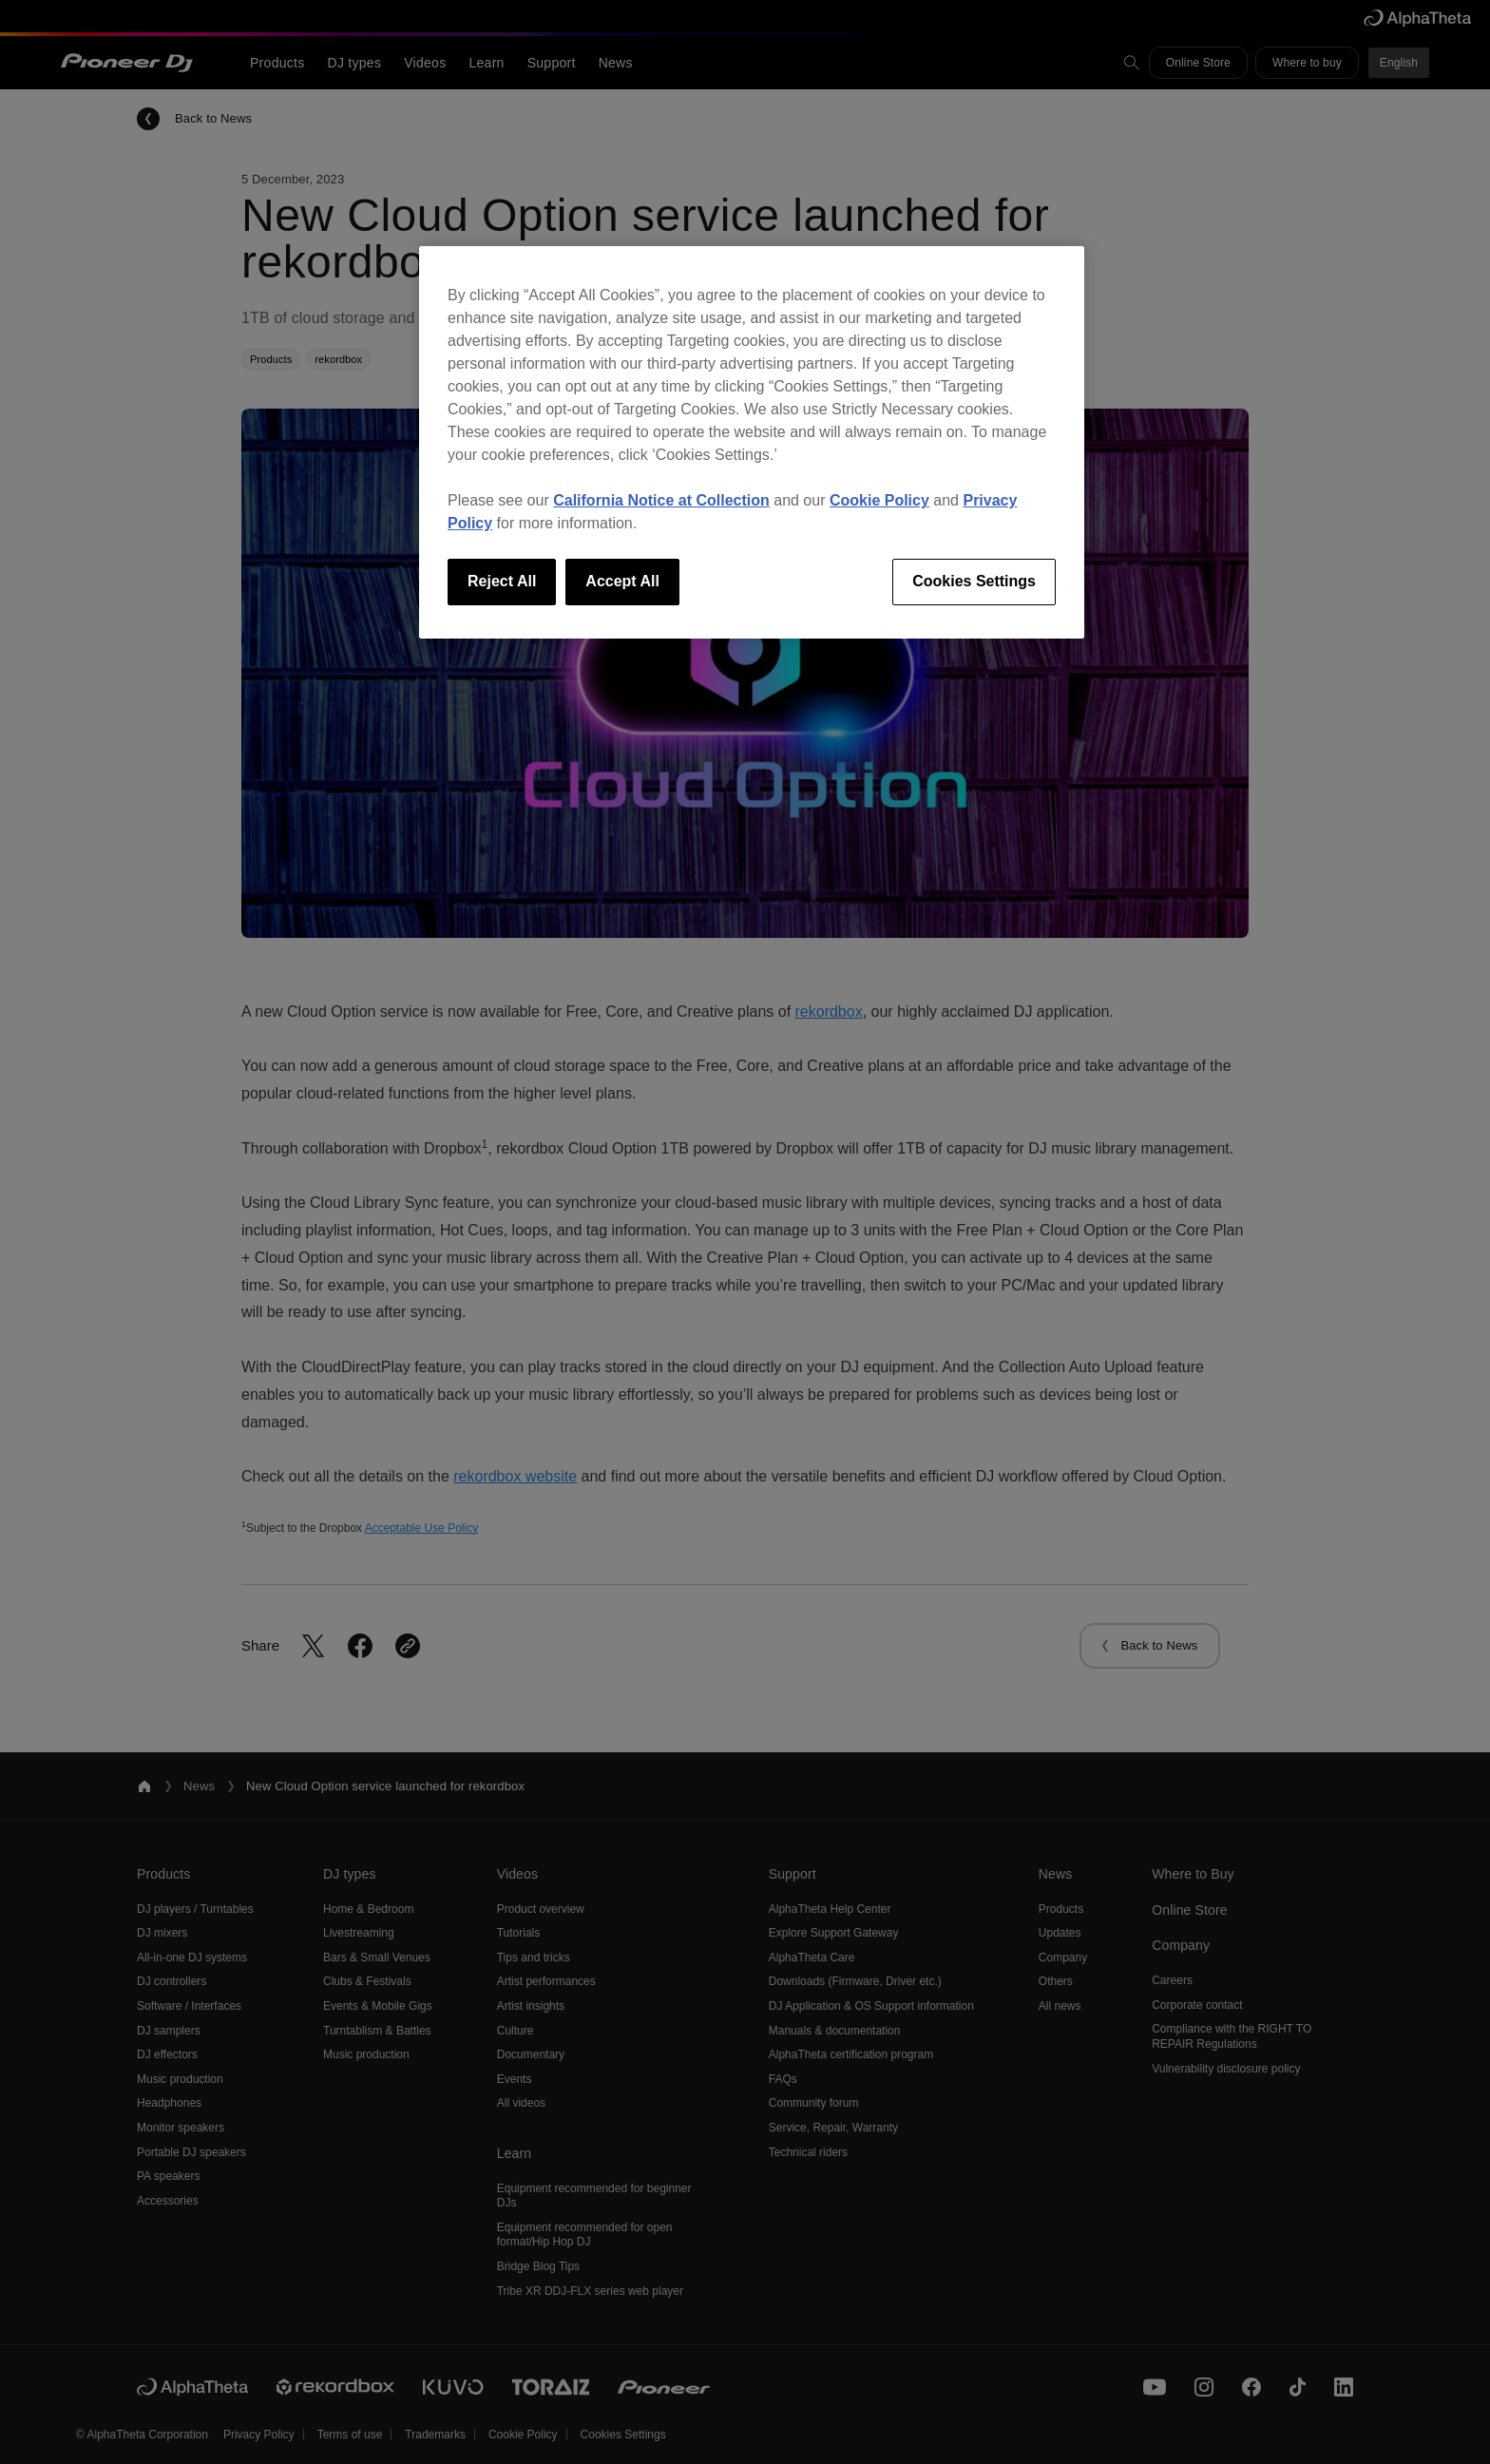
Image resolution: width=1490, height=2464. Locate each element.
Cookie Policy (879, 500)
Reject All (502, 581)
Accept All (622, 581)
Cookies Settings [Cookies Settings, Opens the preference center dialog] (974, 581)
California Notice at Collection (661, 500)
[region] (751, 442)
